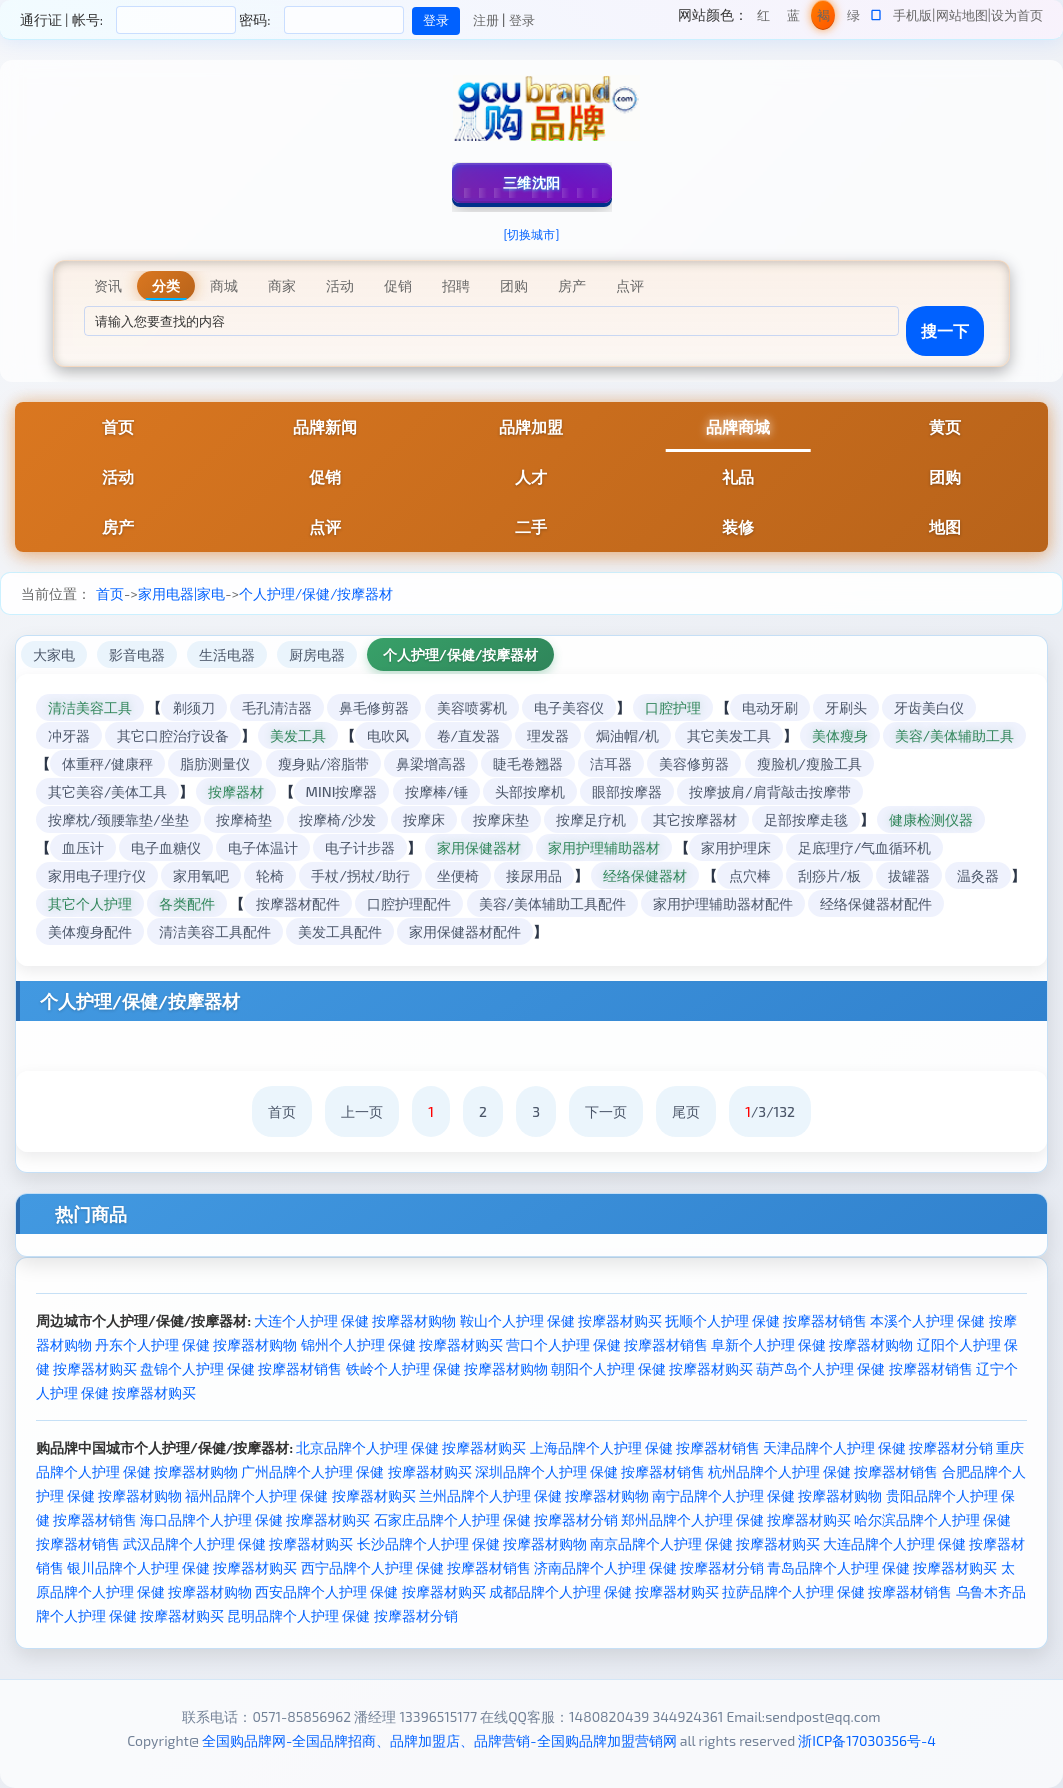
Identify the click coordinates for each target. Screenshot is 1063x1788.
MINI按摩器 (342, 791)
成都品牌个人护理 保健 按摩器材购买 (604, 1591)
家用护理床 (736, 847)
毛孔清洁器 (277, 707)
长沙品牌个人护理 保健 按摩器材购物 (472, 1543)
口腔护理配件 (409, 903)
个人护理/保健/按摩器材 (316, 593)
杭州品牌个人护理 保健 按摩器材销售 (823, 1471)
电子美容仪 (569, 707)
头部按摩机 (530, 791)
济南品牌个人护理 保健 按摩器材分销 (649, 1567)
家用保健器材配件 (465, 931)
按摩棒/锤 (436, 791)
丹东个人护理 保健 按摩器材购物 (196, 1344)
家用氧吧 (201, 875)
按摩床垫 (501, 819)
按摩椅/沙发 (337, 819)
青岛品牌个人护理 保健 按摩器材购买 (882, 1567)
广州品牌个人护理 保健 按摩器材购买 (356, 1471)
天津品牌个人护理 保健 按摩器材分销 (878, 1447)
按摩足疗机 (591, 819)
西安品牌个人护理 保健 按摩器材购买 (370, 1591)
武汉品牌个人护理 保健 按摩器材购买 (238, 1543)
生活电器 (227, 654)
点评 (325, 526)
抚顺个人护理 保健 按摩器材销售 (766, 1320)
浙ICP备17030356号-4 (867, 1740)
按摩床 (424, 819)
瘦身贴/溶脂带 (323, 763)
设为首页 (1017, 15)
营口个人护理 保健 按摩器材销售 (607, 1344)
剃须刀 (194, 707)
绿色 (853, 18)
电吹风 (388, 735)
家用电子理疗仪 (97, 875)
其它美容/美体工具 (107, 791)
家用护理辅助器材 (604, 847)
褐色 (823, 18)
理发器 (548, 735)
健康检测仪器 (931, 819)
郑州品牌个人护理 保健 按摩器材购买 (736, 1519)
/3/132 (770, 1111)
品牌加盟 (531, 426)
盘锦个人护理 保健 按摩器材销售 (241, 1368)
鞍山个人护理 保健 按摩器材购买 (561, 1320)
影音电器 (137, 654)
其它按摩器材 (695, 819)
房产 (118, 526)
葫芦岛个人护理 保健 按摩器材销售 (864, 1368)
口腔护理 (673, 707)
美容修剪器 (694, 763)
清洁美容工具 (90, 707)
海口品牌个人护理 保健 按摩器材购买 (255, 1519)
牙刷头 (846, 707)
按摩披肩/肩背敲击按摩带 (769, 791)
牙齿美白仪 (929, 707)
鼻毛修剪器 (374, 707)
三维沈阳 (532, 182)
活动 (118, 476)
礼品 (738, 476)
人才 (531, 476)
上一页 (362, 1111)
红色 (763, 18)
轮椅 (270, 875)
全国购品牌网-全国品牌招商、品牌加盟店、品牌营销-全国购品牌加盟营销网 (439, 1740)
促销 (325, 476)
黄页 (945, 426)
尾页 (686, 1111)
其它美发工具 (729, 735)
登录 (522, 20)
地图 (945, 526)
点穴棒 (750, 875)
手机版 (912, 15)
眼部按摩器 (627, 791)
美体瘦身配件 (90, 931)
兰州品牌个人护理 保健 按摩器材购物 (534, 1495)
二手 (531, 526)
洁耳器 (611, 763)
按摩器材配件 (298, 903)
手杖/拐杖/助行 (360, 875)
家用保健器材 (479, 847)
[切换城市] (532, 234)
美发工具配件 (340, 931)
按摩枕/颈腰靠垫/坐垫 (118, 819)
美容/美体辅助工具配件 (552, 903)
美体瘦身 (840, 735)
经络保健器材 (645, 875)
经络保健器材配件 (876, 903)
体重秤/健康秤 (107, 763)
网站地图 (962, 15)
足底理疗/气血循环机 (864, 847)
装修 (738, 526)
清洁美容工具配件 (215, 931)
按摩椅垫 (244, 819)
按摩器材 (236, 791)
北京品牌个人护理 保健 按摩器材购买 (411, 1447)
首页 (118, 426)
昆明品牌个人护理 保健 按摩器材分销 (342, 1615)
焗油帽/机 (627, 735)
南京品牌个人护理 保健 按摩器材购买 (705, 1543)
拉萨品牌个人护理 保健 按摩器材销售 (837, 1591)
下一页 (606, 1111)
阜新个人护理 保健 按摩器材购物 (812, 1344)
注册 (486, 20)
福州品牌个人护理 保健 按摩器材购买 (300, 1495)
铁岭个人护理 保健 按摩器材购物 (447, 1368)
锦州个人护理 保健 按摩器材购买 (402, 1344)
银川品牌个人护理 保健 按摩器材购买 (182, 1567)
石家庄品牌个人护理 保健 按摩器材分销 (496, 1519)
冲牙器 (69, 735)
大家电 (54, 654)
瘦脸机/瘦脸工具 (809, 763)
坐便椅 (458, 875)
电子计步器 (360, 847)
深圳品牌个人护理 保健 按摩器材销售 (590, 1471)
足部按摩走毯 (806, 819)
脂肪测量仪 (215, 763)
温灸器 (978, 875)
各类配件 (187, 903)
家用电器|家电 (181, 593)
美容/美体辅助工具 (954, 735)
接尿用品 (534, 875)
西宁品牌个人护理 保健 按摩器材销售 (416, 1567)
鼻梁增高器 (431, 763)
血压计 (83, 847)
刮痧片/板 (829, 875)
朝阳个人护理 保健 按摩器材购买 (652, 1368)
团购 (945, 476)
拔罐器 (909, 875)
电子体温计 (263, 847)
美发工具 (298, 735)
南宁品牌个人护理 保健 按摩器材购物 (767, 1495)
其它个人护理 (90, 903)
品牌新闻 (325, 426)
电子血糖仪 (166, 847)
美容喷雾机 (472, 707)
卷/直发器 (468, 735)
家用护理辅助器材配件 (723, 903)
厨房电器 (317, 654)
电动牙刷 (770, 707)
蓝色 (793, 18)
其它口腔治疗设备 (173, 735)
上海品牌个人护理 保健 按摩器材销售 (645, 1447)
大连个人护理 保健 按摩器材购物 (355, 1320)
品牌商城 (738, 426)
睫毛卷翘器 (528, 763)
